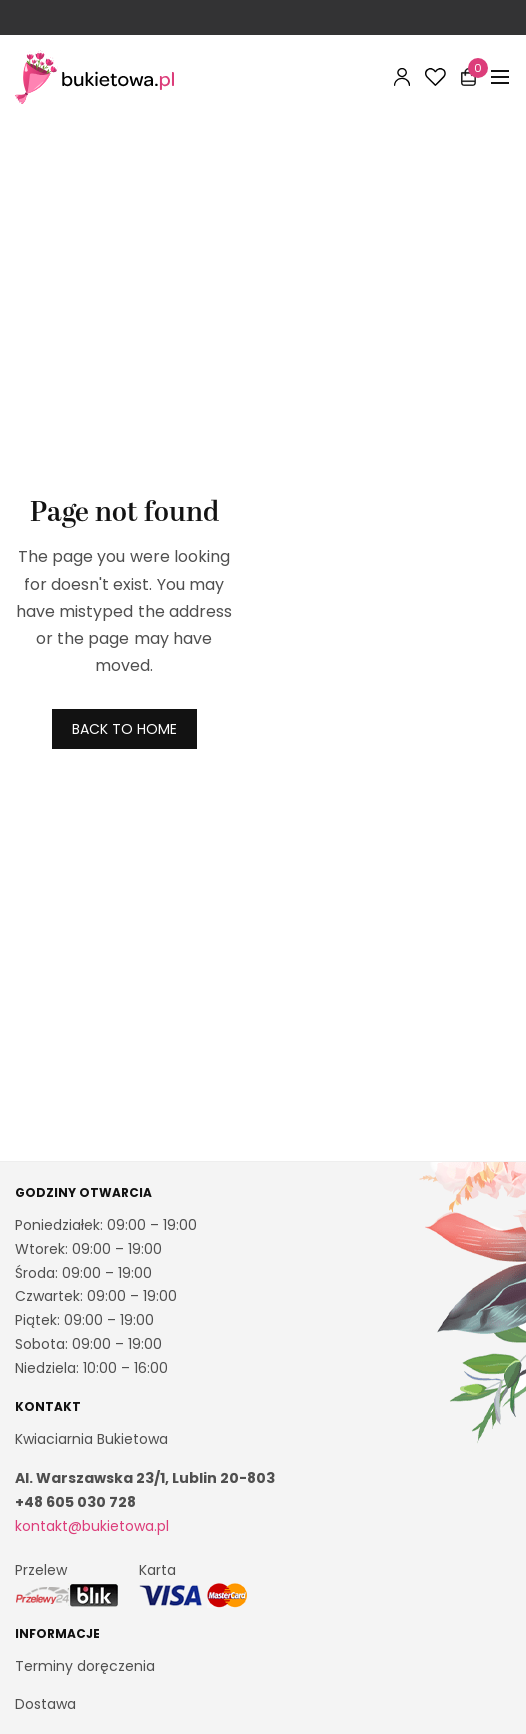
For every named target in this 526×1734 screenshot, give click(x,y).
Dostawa (45, 1704)
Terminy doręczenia (85, 1665)
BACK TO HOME (124, 729)
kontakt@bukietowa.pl (92, 1526)
